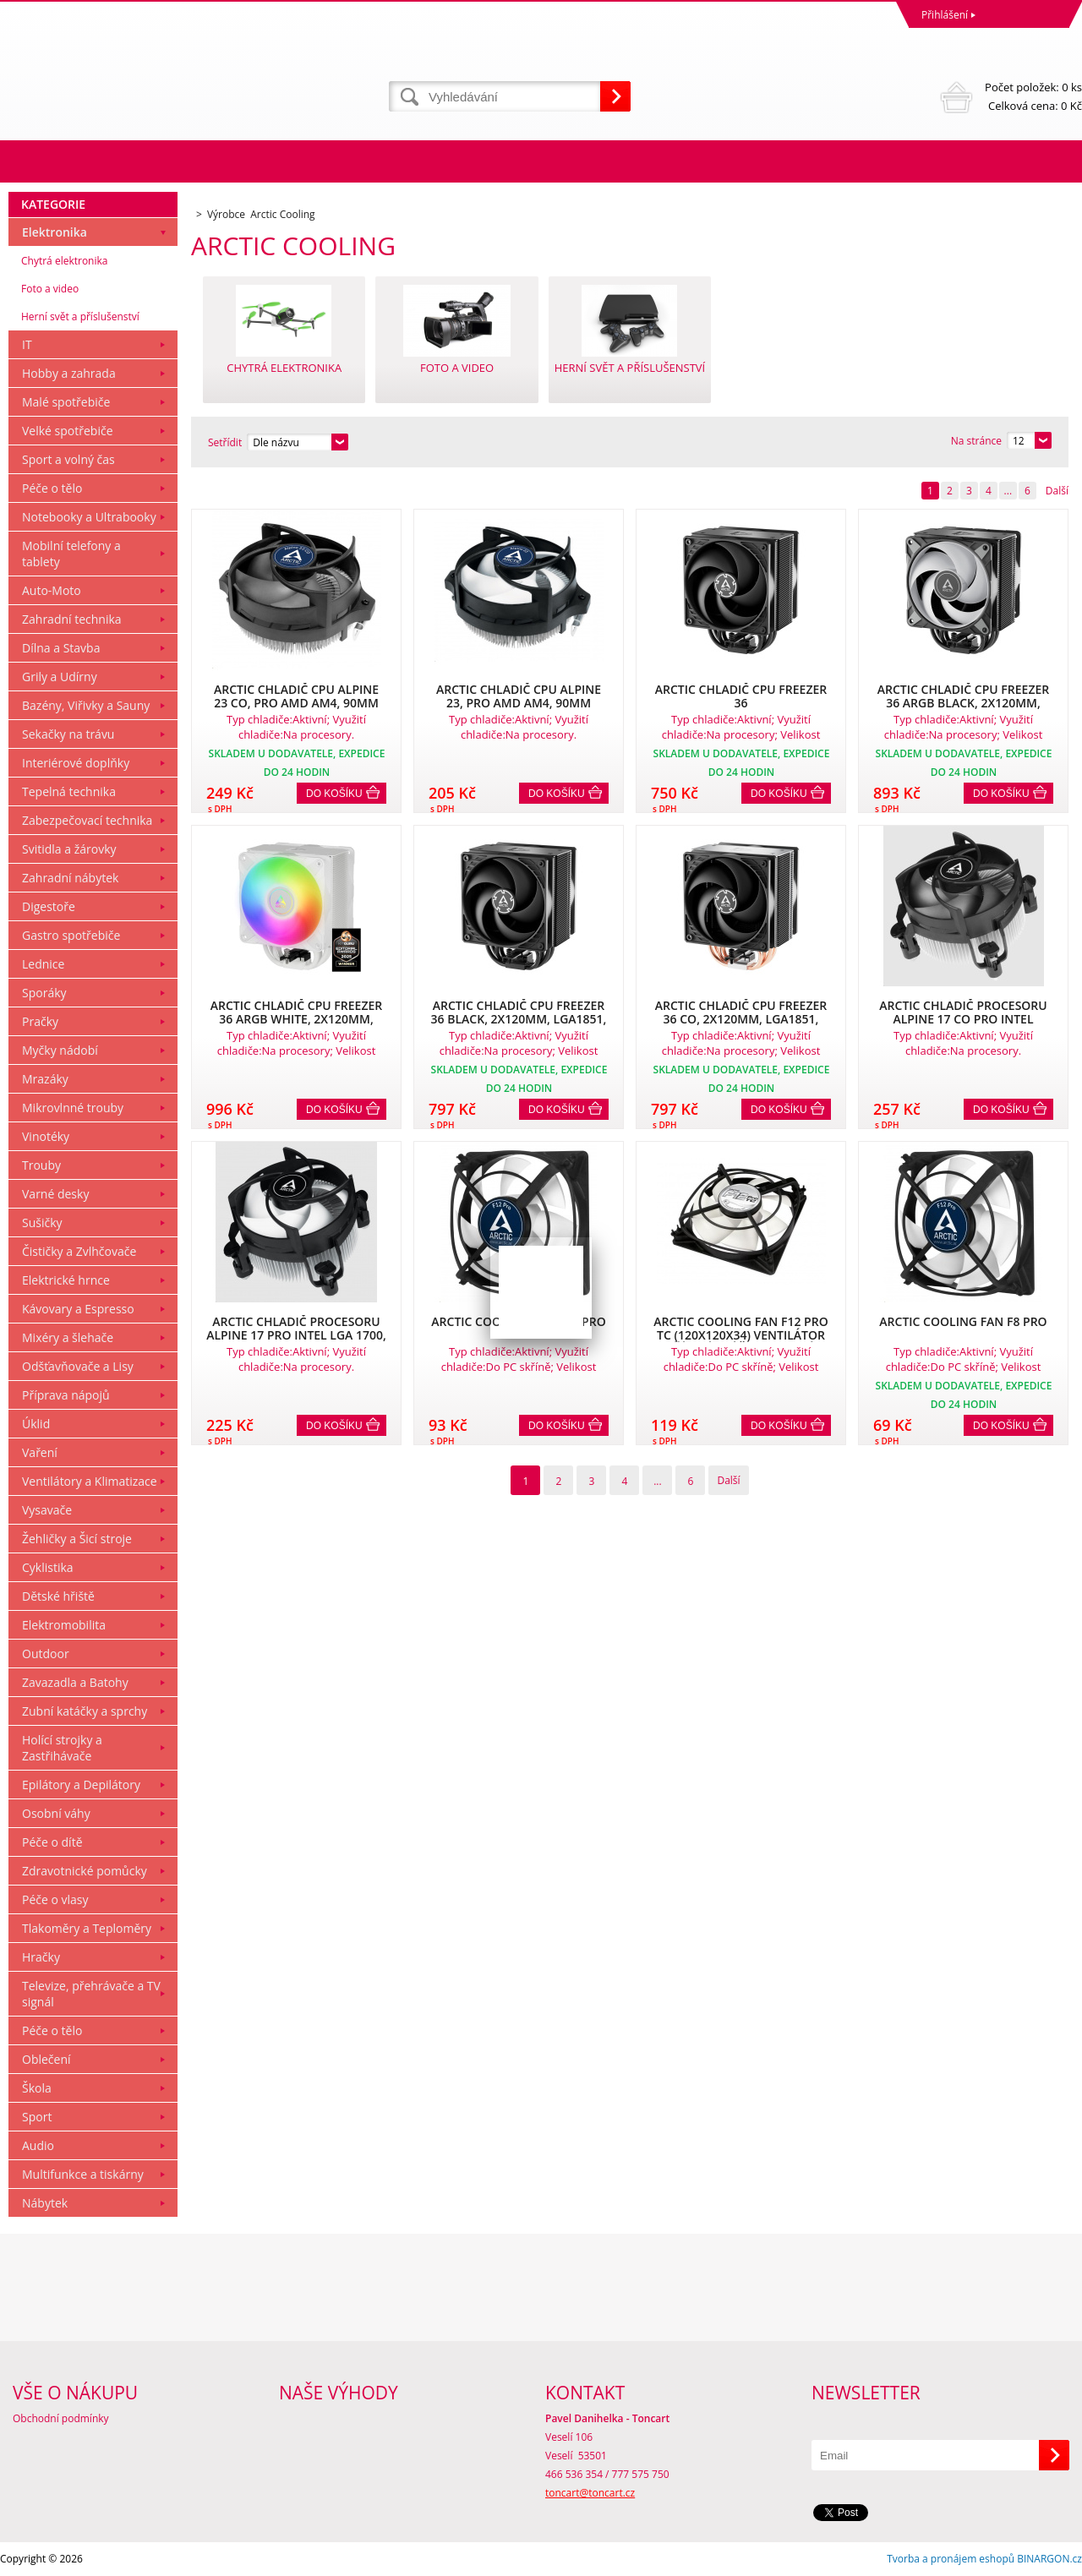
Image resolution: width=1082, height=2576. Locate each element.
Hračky (41, 1957)
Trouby (41, 1165)
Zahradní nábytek (70, 878)
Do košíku (334, 794)
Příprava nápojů (66, 1395)
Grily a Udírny (59, 677)
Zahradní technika (72, 619)
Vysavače (47, 1510)
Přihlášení (944, 15)
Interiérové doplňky (75, 763)
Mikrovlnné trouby (72, 1108)
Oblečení (46, 2059)
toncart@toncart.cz (590, 2493)
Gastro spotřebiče (71, 935)
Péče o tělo (52, 488)
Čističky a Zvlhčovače (79, 1251)
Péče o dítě (52, 1842)
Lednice (43, 964)
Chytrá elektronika (64, 261)
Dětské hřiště (58, 1596)
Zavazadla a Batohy (75, 1682)
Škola (37, 2088)
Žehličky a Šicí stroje (77, 1539)
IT (27, 344)
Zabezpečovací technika (87, 820)
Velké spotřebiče (67, 431)
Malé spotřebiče (66, 402)
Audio (38, 2145)
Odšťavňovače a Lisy (78, 1366)
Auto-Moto (51, 590)
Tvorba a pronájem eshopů (950, 2558)
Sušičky (42, 1222)
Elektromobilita (64, 1625)
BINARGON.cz (1049, 2558)
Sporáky (44, 993)
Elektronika (54, 232)
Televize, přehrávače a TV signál (91, 1994)
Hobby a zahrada (69, 373)
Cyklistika (48, 1567)
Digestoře (48, 906)
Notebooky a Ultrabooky (89, 517)
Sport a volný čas (68, 459)
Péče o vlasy (55, 1899)
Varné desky (55, 1194)
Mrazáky (45, 1079)
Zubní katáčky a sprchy (84, 1711)
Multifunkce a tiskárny (83, 2174)
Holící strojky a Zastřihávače (62, 1748)
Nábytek (45, 2203)
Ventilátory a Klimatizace (89, 1481)
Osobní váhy (56, 1813)
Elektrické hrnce (66, 1280)
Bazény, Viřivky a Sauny (86, 705)
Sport (37, 2117)
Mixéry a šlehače (67, 1337)
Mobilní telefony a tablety (71, 554)
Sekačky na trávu (68, 734)
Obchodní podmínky (61, 2418)
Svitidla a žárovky (69, 849)
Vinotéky (45, 1136)
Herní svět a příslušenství (80, 316)
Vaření (39, 1452)
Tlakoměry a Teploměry (86, 1928)
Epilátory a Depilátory (81, 1784)
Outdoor (45, 1653)
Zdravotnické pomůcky (84, 1871)
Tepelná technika (69, 791)
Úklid (36, 1424)
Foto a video (50, 288)
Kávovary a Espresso (78, 1309)
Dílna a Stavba (61, 648)
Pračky (40, 1021)
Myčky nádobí (60, 1050)
